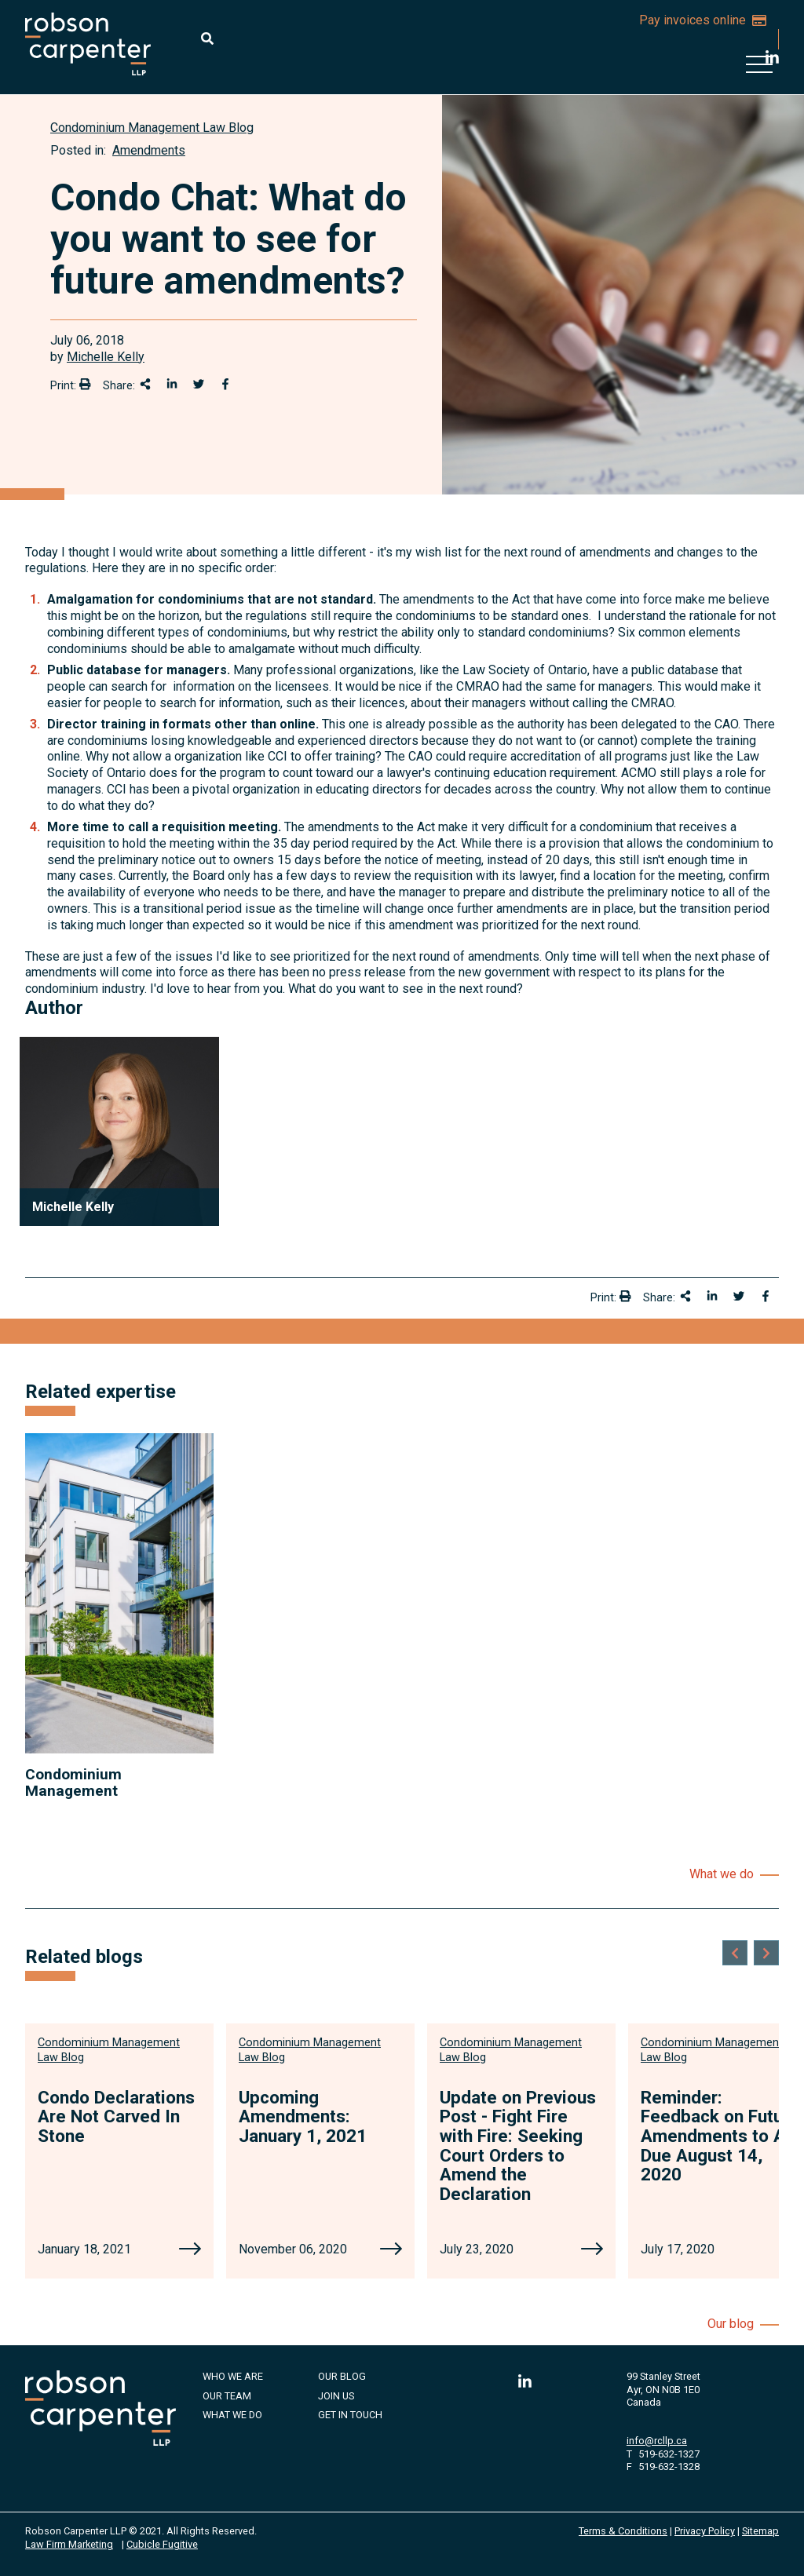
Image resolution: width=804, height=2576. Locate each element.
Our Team (227, 2396)
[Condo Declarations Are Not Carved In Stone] (190, 2250)
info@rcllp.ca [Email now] (657, 2440)
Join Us (336, 2396)
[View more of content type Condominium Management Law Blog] (152, 127)
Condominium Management (73, 1782)
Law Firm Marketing (69, 2544)
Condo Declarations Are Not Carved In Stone (116, 2116)
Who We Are (233, 2376)
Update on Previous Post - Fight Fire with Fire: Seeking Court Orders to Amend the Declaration (518, 2145)
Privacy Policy (704, 2531)
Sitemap (760, 2531)
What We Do (232, 2415)
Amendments (148, 150)
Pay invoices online (702, 20)
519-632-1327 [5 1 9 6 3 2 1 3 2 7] (669, 2454)
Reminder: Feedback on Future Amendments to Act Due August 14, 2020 (721, 2136)
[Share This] (145, 383)
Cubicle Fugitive (162, 2544)
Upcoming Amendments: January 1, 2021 (303, 2116)
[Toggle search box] (207, 38)
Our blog (730, 2323)
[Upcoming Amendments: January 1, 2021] (391, 2250)
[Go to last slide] (734, 1952)
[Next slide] (766, 1952)
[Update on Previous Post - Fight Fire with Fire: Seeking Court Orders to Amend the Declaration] (592, 2250)
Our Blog (342, 2376)
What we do (721, 1873)
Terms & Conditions (623, 2531)
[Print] (84, 383)
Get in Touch (350, 2415)
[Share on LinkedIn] (172, 383)
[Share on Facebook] (225, 383)
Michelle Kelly (105, 356)
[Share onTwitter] (199, 383)
